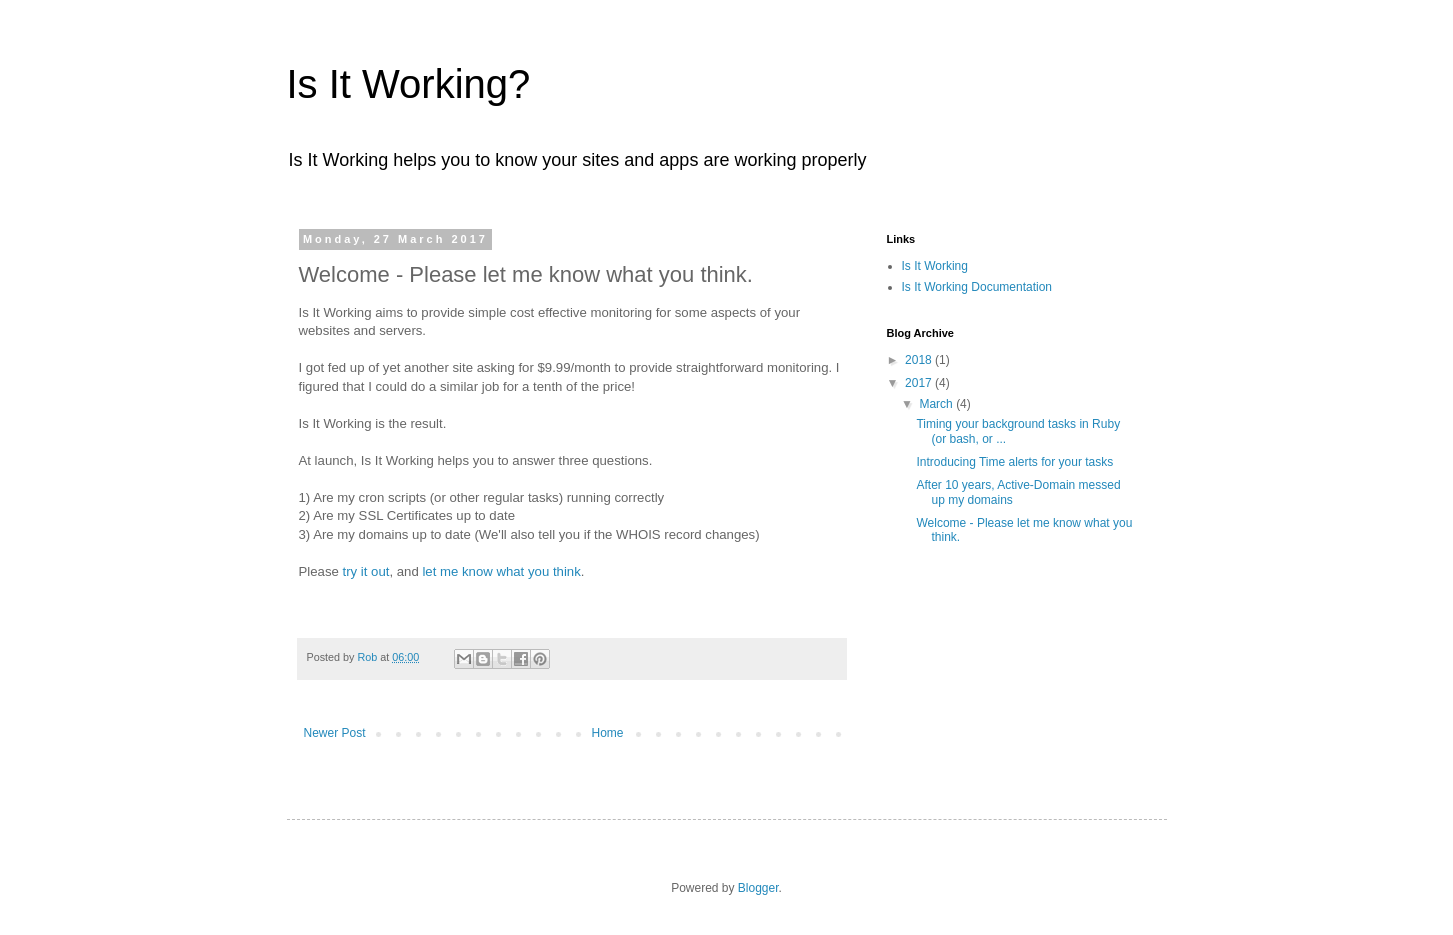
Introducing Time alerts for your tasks (1014, 462)
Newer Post (335, 733)
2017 (920, 383)
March (937, 404)
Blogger (758, 888)
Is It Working (935, 266)
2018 (920, 360)
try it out (366, 571)
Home (608, 733)
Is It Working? (409, 84)
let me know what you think (501, 571)
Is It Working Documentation (977, 287)
